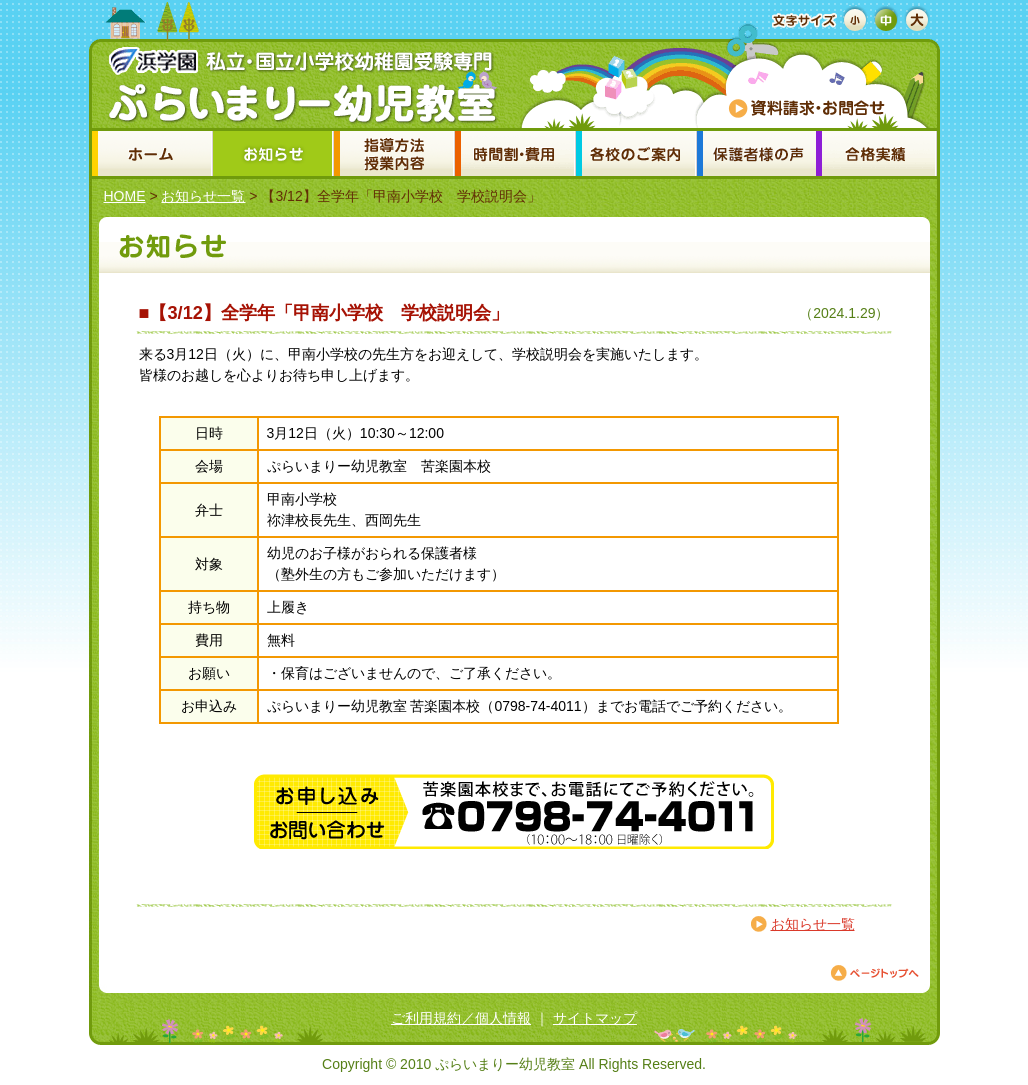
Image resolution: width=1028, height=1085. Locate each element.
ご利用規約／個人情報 (461, 1018)
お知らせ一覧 (203, 196)
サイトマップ (595, 1018)
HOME (125, 196)
